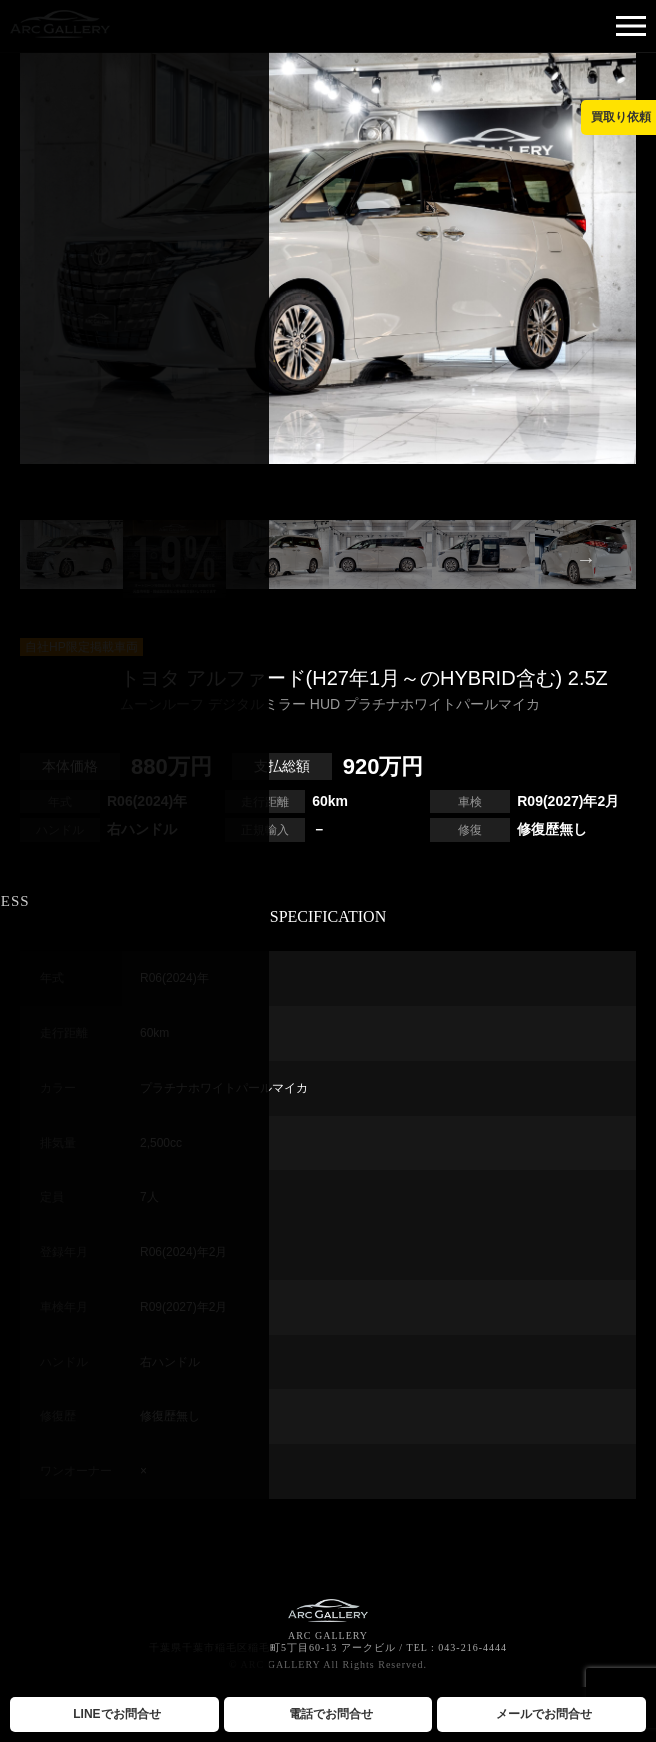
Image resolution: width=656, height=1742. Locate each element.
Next (586, 559)
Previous (70, 559)
